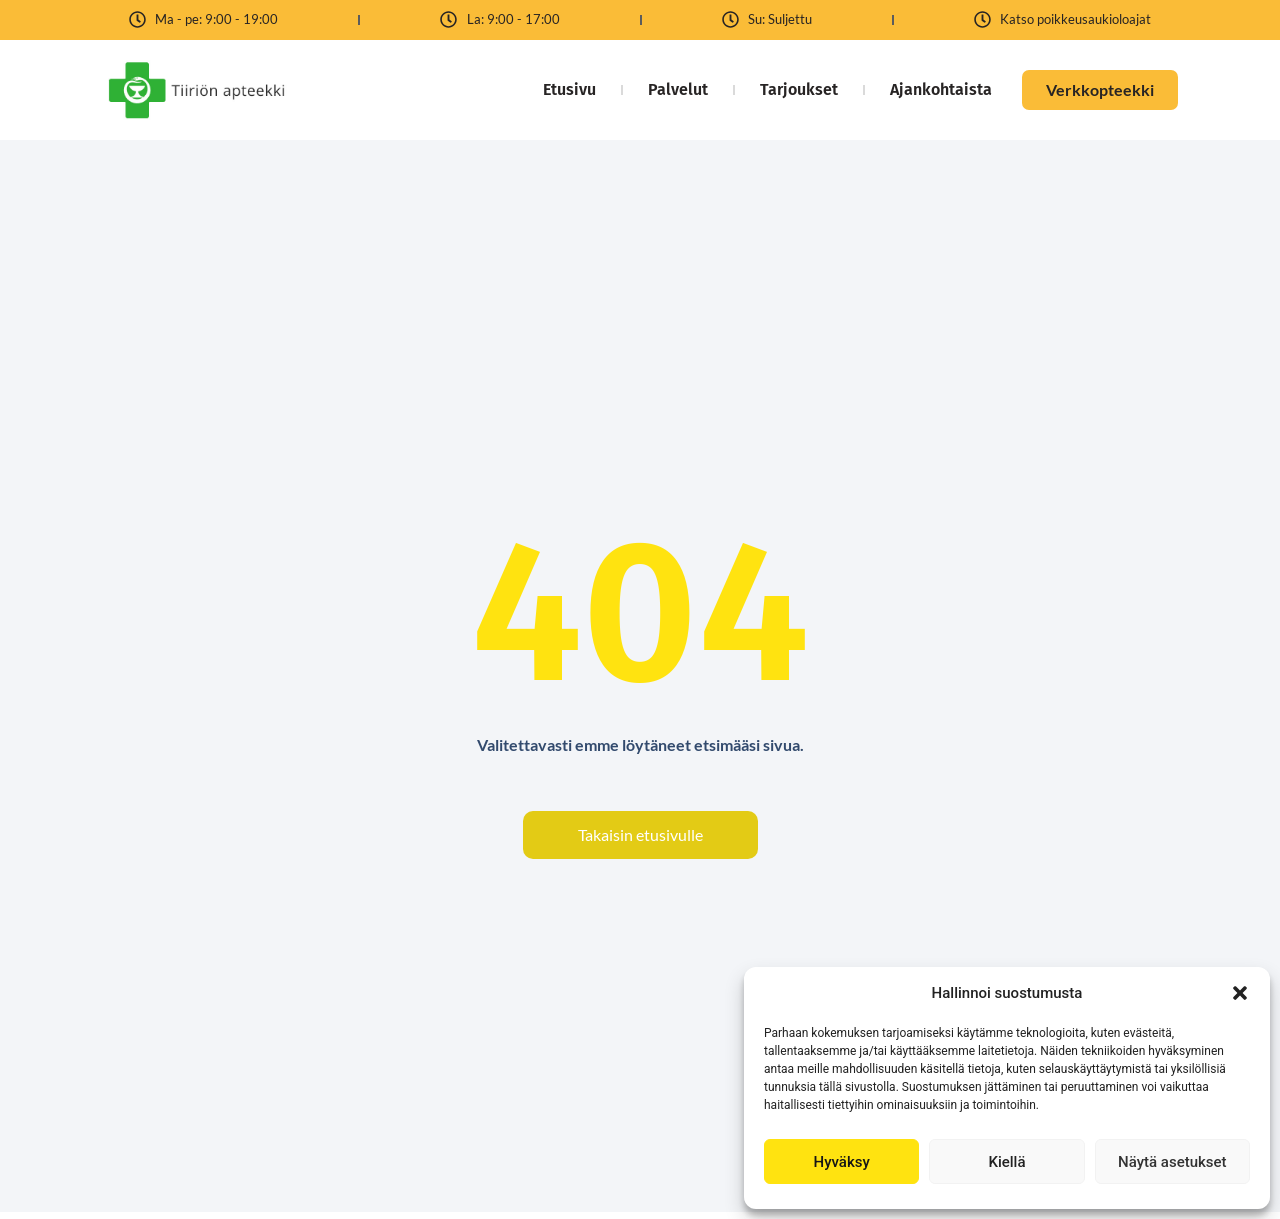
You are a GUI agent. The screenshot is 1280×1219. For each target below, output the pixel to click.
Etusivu (569, 89)
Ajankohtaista (941, 89)
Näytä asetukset (1172, 1162)
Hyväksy (842, 1162)
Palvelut (678, 89)
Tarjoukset (799, 89)
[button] (1240, 993)
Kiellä (1006, 1162)
